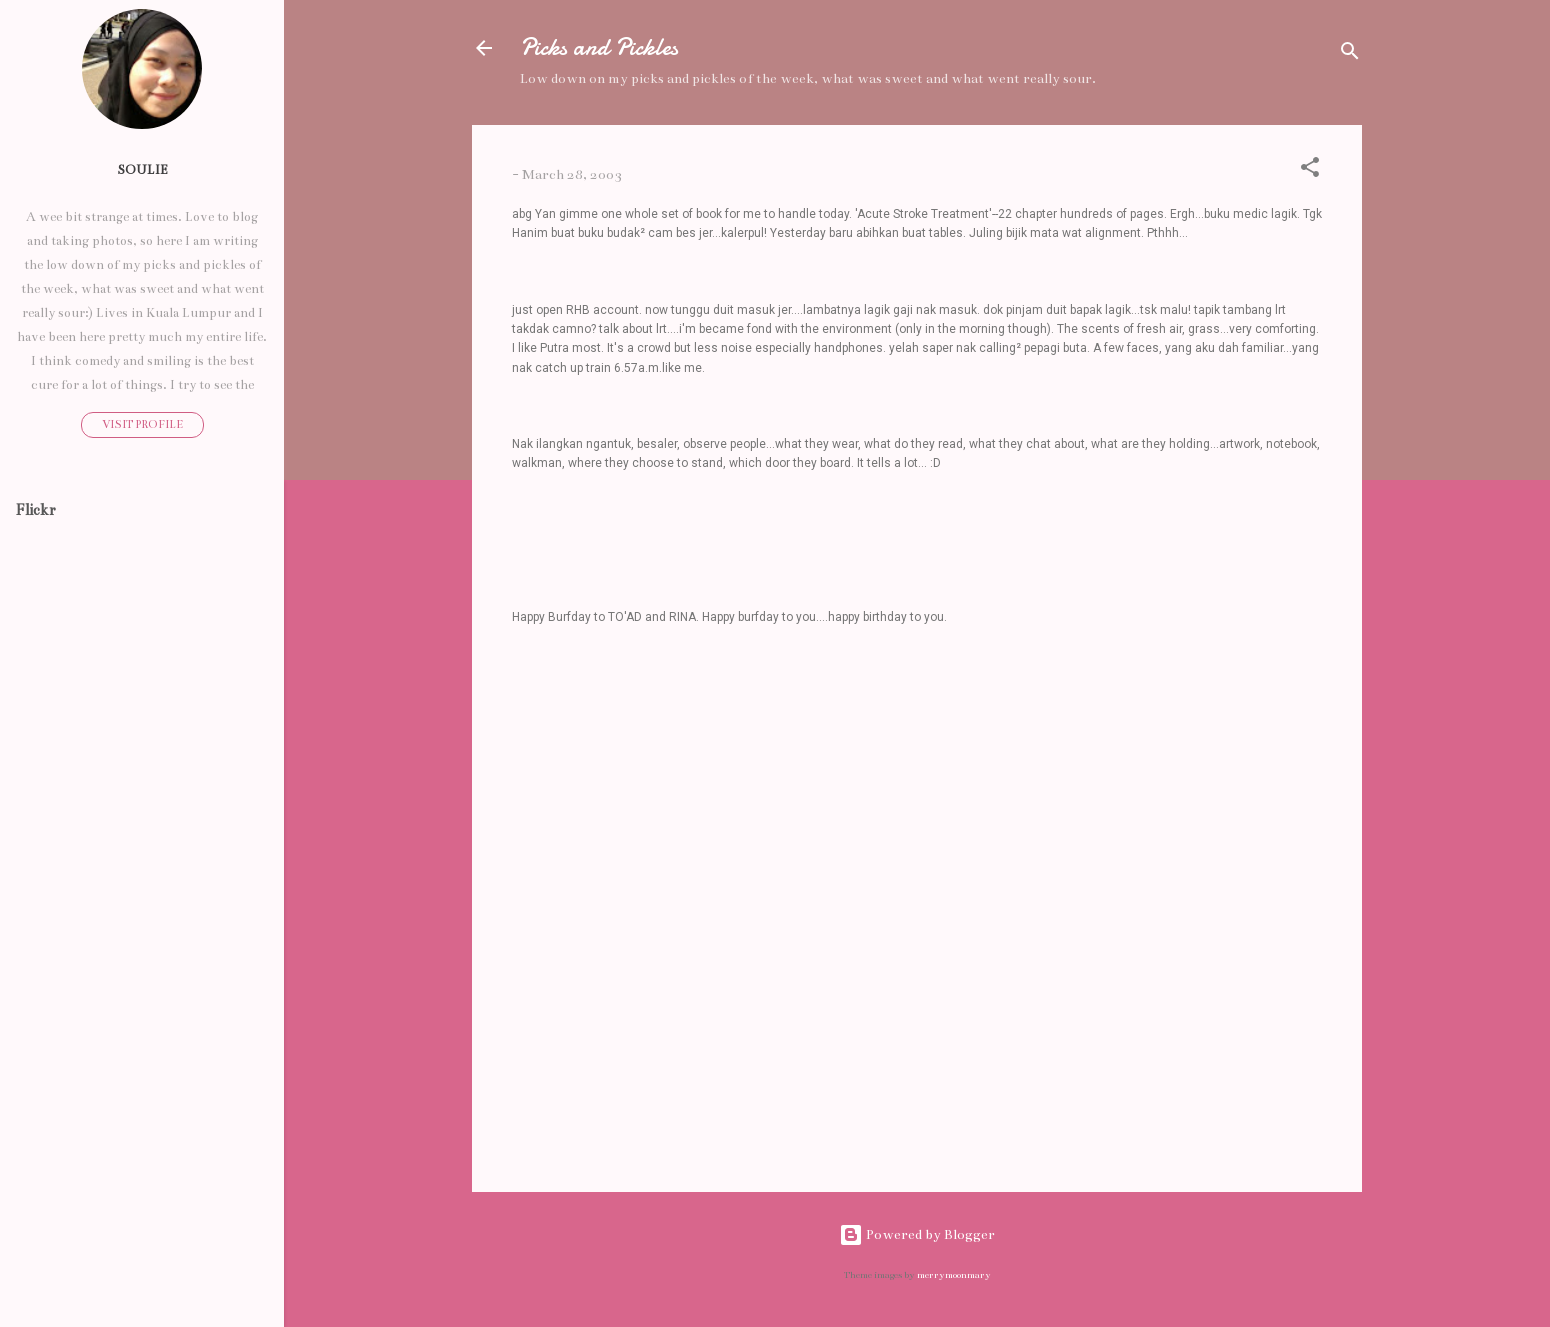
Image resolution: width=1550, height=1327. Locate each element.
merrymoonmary (954, 1275)
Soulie (142, 169)
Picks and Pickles (599, 47)
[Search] (1350, 54)
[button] (1310, 171)
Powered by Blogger (917, 1234)
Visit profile (142, 424)
